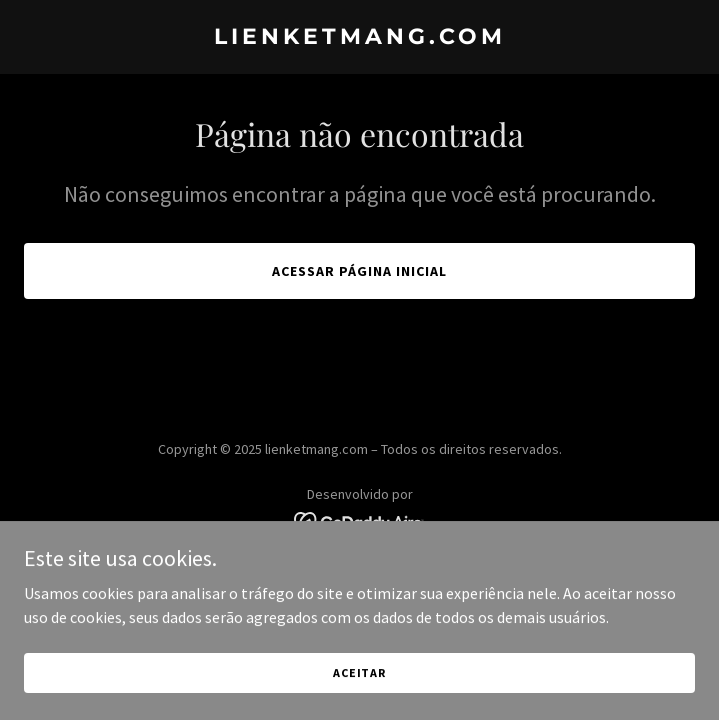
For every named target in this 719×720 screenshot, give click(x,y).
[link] (359, 38)
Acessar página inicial (359, 271)
